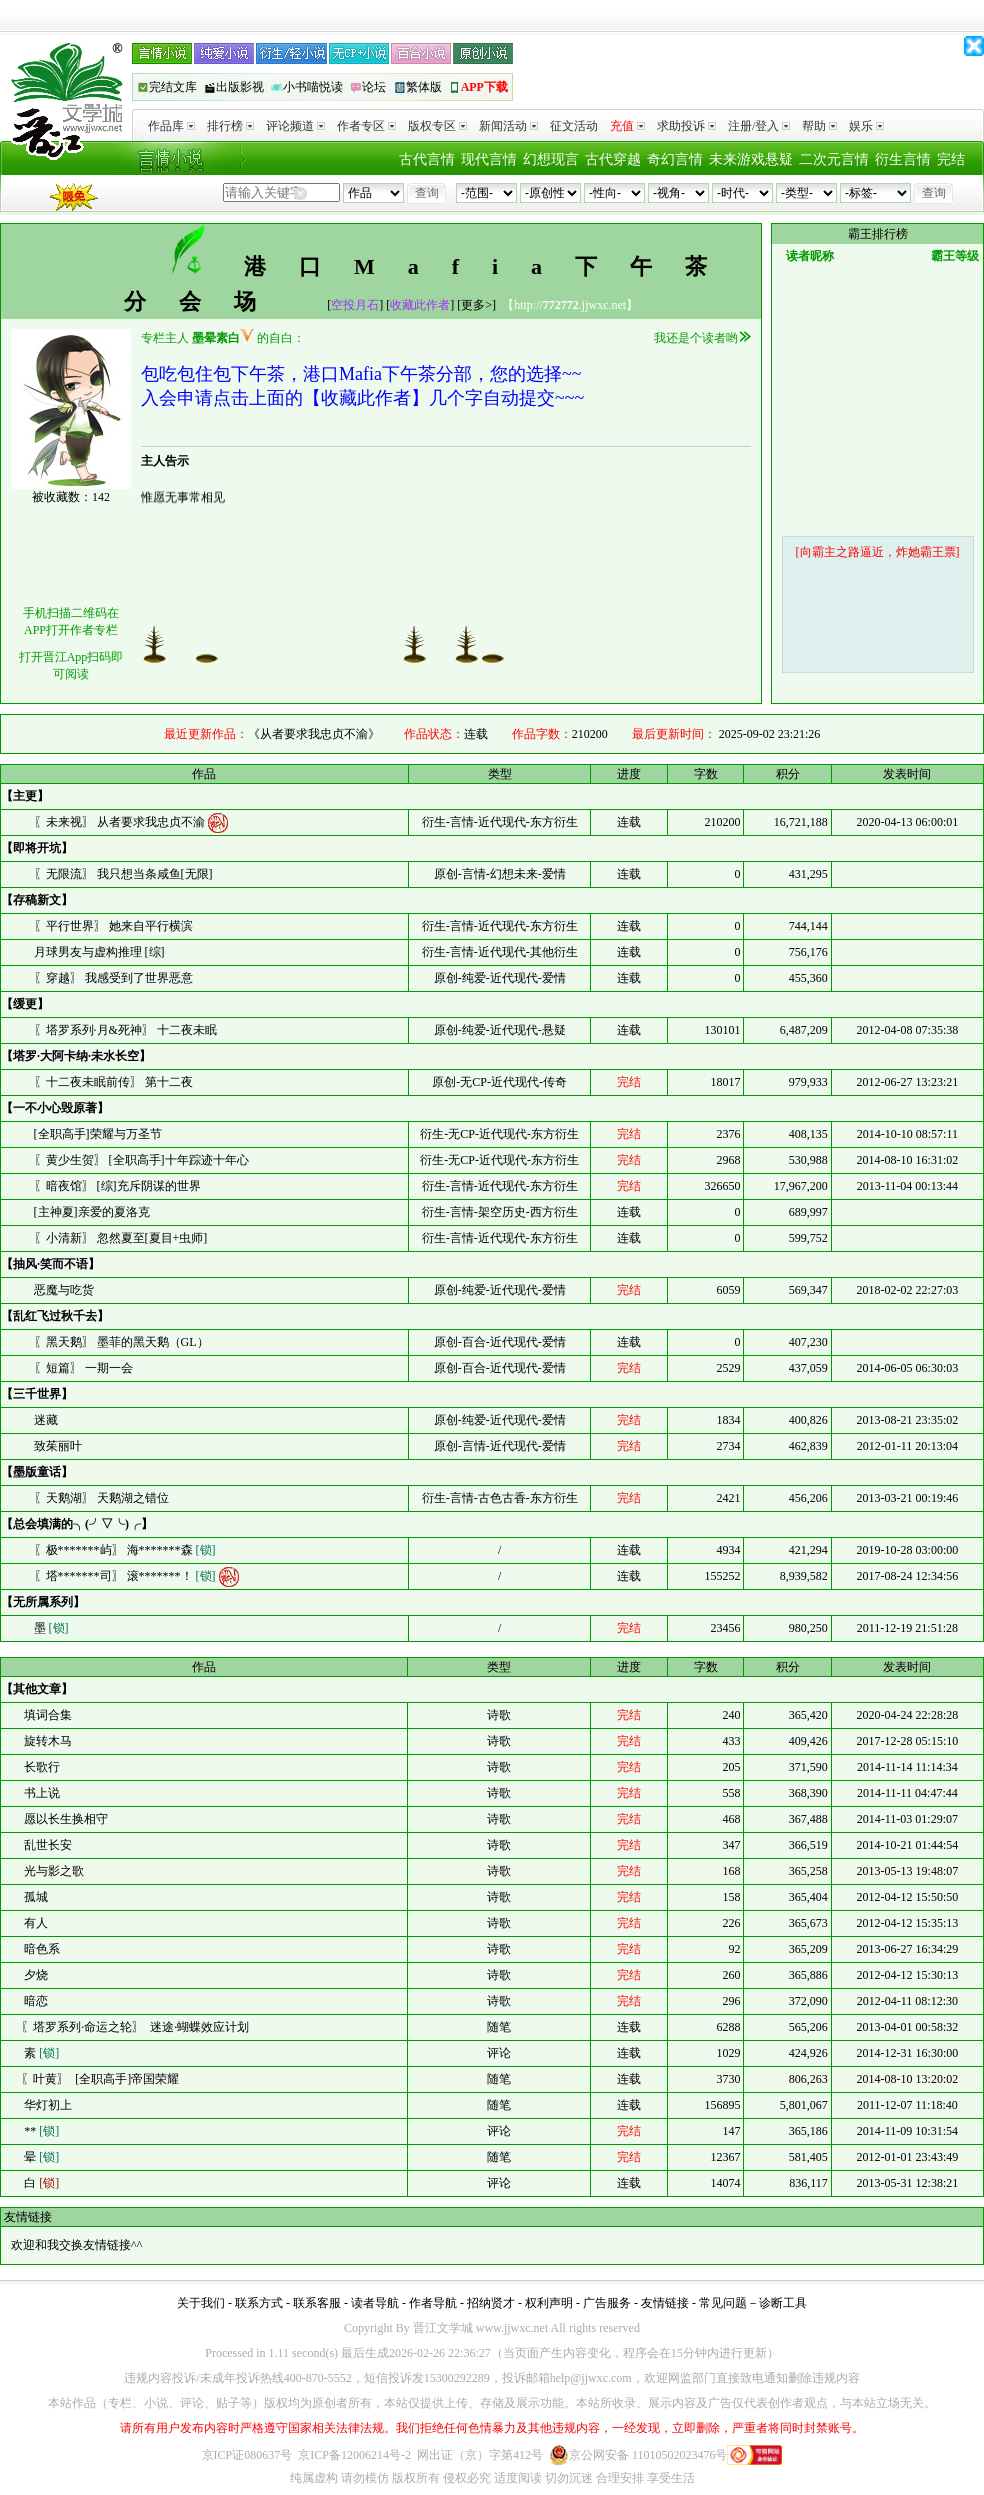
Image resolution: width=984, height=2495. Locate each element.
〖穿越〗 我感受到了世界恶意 (113, 978)
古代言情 (427, 159)
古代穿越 (613, 159)
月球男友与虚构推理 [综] (99, 952)
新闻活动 (508, 126)
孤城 (34, 1897)
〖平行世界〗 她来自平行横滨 (113, 926)
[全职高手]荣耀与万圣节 (98, 1134)
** (40, 2131)
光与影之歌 (52, 1871)
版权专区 (437, 126)
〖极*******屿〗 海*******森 (125, 1550)
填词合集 (46, 1715)
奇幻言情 (675, 159)
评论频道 (295, 126)
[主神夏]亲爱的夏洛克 (92, 1212)
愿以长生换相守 (64, 1819)
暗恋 (34, 2001)
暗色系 (40, 1949)
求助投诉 (686, 126)
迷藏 (46, 1420)
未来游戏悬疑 (751, 159)
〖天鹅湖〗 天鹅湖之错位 (101, 1498)
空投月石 (355, 305)
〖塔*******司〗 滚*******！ (126, 1576)
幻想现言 (551, 159)
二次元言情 (834, 159)
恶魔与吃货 (64, 1290)
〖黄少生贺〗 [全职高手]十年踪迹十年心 (141, 1160)
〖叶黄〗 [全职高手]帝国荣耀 (100, 2079)
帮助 (819, 126)
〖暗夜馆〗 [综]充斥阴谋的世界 (117, 1186)
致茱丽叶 (58, 1446)
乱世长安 (46, 1845)
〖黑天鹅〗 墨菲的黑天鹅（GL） (121, 1342)
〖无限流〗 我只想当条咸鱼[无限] (123, 874)
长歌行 (40, 1767)
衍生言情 (903, 159)
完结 (951, 159)
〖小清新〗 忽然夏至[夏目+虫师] (121, 1238)
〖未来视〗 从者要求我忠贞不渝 (121, 822)
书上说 (40, 1793)
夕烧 (34, 1975)
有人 (34, 1923)
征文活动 (574, 126)
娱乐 (866, 126)
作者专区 (366, 126)
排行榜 (230, 126)
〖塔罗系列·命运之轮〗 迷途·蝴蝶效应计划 (135, 2027)
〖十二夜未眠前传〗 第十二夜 (113, 1082)
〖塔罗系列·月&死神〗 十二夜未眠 (125, 1030)
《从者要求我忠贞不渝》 (314, 734)
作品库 (171, 126)
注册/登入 (759, 126)
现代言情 (489, 159)
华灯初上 (46, 2105)
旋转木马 (46, 1741)
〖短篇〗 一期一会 (83, 1368)
